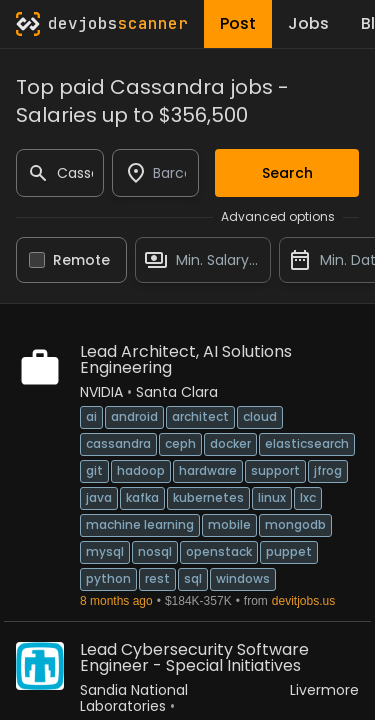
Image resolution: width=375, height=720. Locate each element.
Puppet (289, 551)
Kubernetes (208, 497)
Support (275, 470)
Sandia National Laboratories (134, 698)
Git (94, 470)
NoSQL (155, 551)
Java (99, 497)
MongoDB (295, 524)
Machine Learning (140, 524)
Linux (272, 497)
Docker (230, 443)
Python (108, 578)
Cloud (260, 416)
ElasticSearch (307, 443)
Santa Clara (177, 392)
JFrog (328, 470)
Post (238, 23)
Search (287, 173)
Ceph (180, 443)
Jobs (308, 23)
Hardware (208, 470)
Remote (81, 260)
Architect (200, 416)
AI (91, 416)
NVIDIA (101, 392)
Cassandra (118, 443)
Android (134, 416)
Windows (243, 578)
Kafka (142, 497)
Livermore (324, 690)
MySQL (105, 551)
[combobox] (156, 173)
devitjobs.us (303, 601)
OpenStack (219, 551)
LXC (308, 497)
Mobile (229, 524)
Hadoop (141, 470)
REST (157, 578)
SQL (193, 578)
